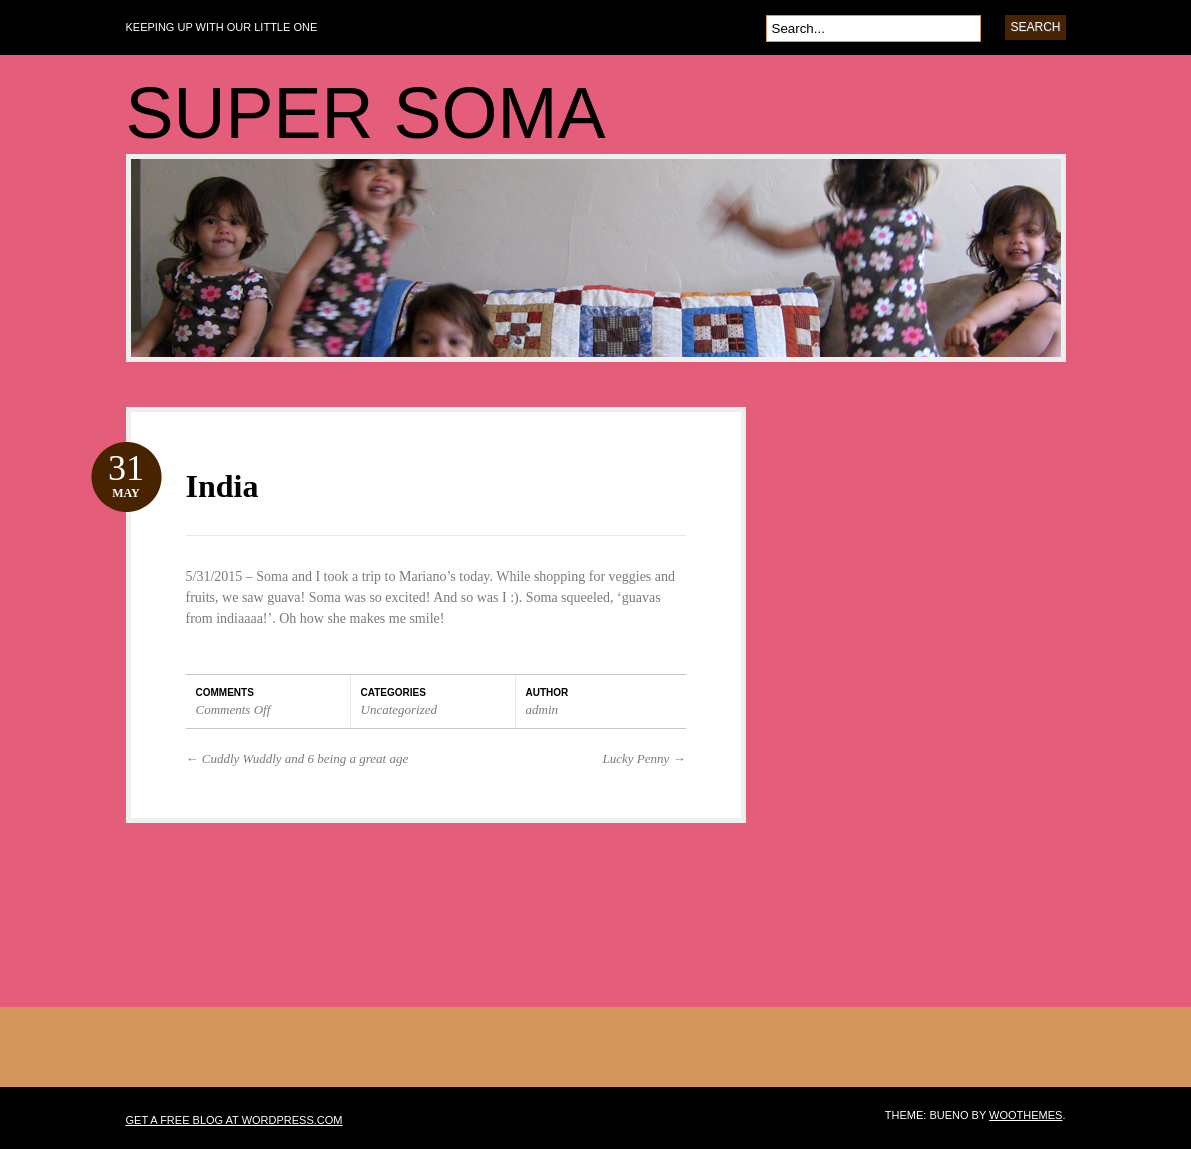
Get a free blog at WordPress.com (234, 1120)
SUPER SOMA (366, 113)
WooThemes (1025, 1115)
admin (542, 709)
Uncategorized (399, 709)
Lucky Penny (643, 758)
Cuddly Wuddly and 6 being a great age (297, 758)
